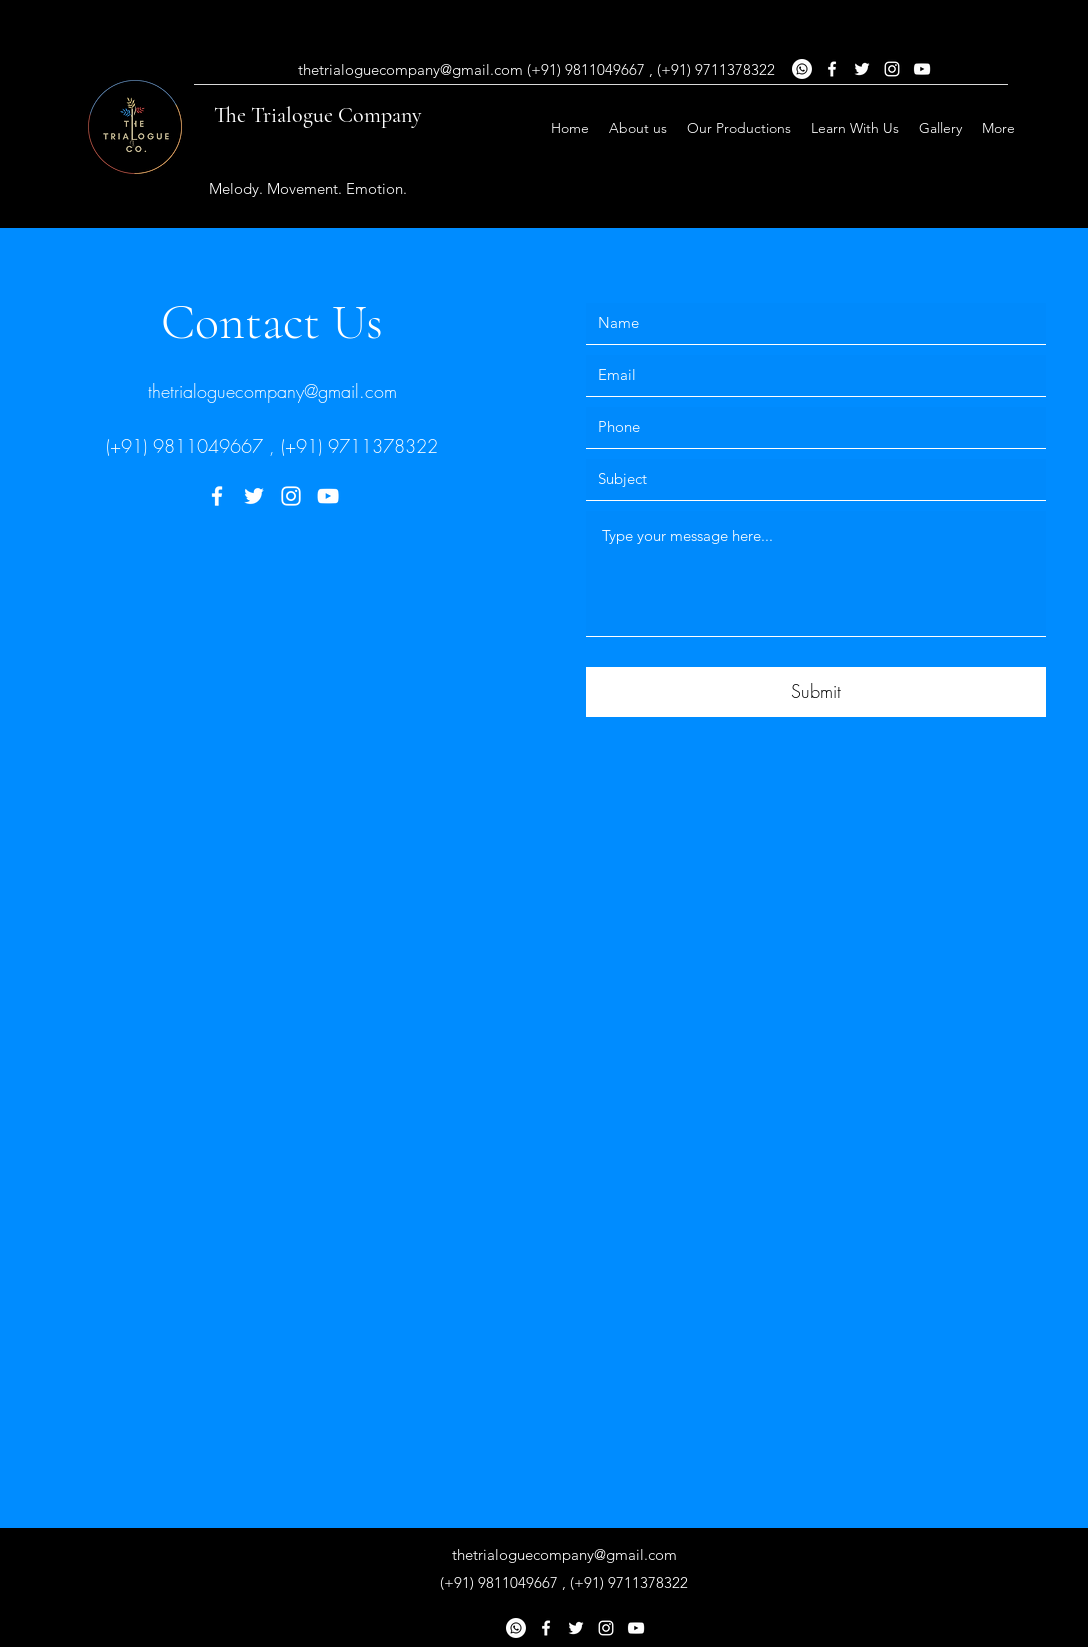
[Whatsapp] (516, 1628)
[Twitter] (254, 496)
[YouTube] (328, 496)
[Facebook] (217, 496)
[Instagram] (291, 496)
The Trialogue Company (318, 115)
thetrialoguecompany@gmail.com (272, 391)
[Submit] (816, 692)
